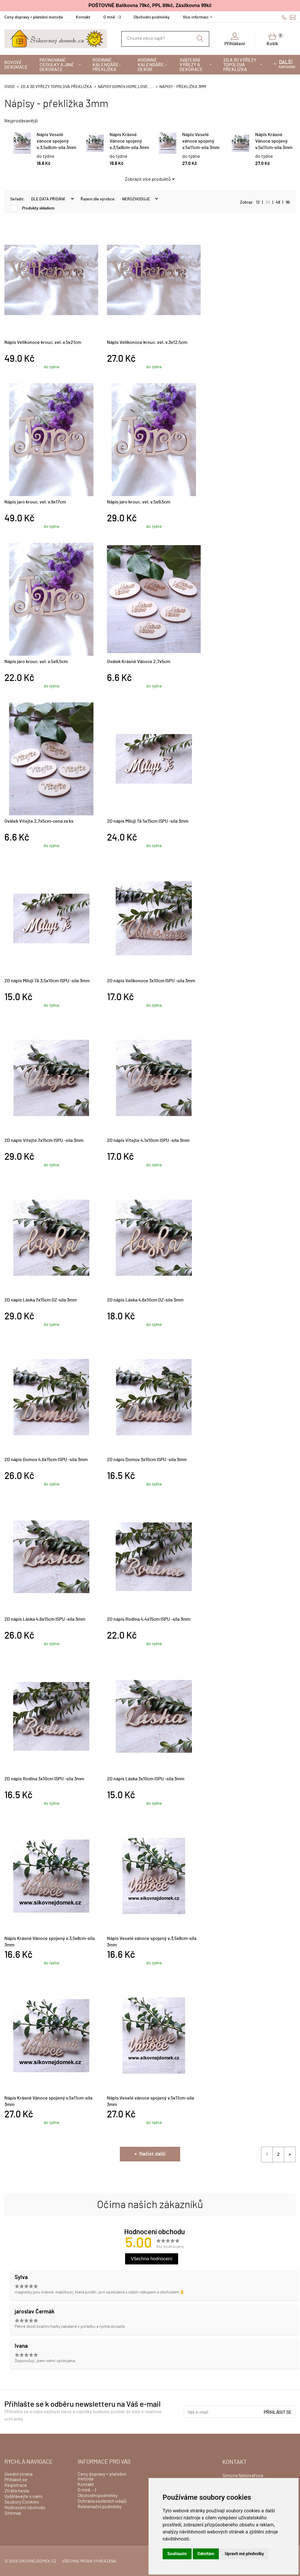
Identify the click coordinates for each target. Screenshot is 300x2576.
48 (278, 202)
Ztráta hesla (16, 2491)
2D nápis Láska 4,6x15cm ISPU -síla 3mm (44, 1619)
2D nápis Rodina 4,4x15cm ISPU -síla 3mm (148, 1619)
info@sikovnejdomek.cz (293, 17)
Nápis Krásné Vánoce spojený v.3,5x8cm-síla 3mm (129, 141)
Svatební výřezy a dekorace (191, 65)
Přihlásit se (278, 2412)
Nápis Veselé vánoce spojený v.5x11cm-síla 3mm (200, 141)
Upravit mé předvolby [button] (244, 2553)
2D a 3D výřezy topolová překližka (239, 65)
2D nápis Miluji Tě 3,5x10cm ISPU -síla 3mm (47, 980)
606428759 (284, 17)
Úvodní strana (18, 2474)
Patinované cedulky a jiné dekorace (57, 65)
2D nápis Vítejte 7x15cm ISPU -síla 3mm (43, 1140)
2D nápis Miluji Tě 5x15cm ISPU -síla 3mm (147, 821)
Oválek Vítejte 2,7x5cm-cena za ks (39, 821)
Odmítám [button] (205, 2553)
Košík (275, 39)
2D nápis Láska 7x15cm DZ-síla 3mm (40, 1300)
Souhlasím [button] (177, 2553)
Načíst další (152, 2154)
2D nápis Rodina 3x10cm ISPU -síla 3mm (44, 1779)
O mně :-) (111, 17)
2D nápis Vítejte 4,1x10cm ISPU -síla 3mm (148, 1140)
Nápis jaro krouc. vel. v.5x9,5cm (138, 502)
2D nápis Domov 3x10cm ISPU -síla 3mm (147, 1459)
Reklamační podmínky (100, 2506)
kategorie (287, 64)
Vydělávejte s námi (23, 2496)
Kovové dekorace (16, 65)
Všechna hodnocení (151, 2258)
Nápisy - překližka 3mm (182, 87)
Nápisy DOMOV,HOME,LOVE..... (126, 87)
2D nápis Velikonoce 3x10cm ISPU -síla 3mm (151, 980)
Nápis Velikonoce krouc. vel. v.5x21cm (42, 342)
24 (267, 202)
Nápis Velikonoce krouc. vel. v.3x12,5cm (147, 342)
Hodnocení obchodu (24, 2507)
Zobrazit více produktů (148, 179)
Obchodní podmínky (152, 17)
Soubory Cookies (21, 2502)
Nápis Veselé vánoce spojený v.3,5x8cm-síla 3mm (56, 141)
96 (288, 202)
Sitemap (12, 2513)
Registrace (15, 2485)
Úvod (9, 87)
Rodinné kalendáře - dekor (152, 65)
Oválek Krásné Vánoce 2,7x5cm (138, 661)
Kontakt (83, 17)
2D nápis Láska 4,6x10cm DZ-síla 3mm (145, 1300)
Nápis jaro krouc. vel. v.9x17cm (35, 502)
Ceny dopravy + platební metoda (33, 17)
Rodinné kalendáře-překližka (107, 65)
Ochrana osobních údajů (102, 2501)
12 (258, 202)
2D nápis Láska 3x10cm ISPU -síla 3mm (145, 1779)
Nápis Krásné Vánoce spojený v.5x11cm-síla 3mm (273, 141)
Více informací (195, 17)
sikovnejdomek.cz (38, 2561)
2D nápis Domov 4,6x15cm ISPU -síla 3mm (46, 1459)
